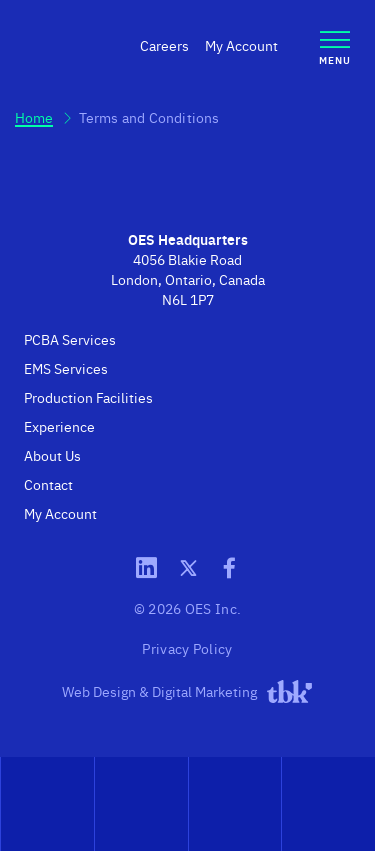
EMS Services (66, 368)
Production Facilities (88, 397)
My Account (241, 45)
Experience (59, 426)
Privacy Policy (187, 648)
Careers (164, 45)
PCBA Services (70, 339)
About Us (52, 455)
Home (34, 117)
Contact (48, 484)
